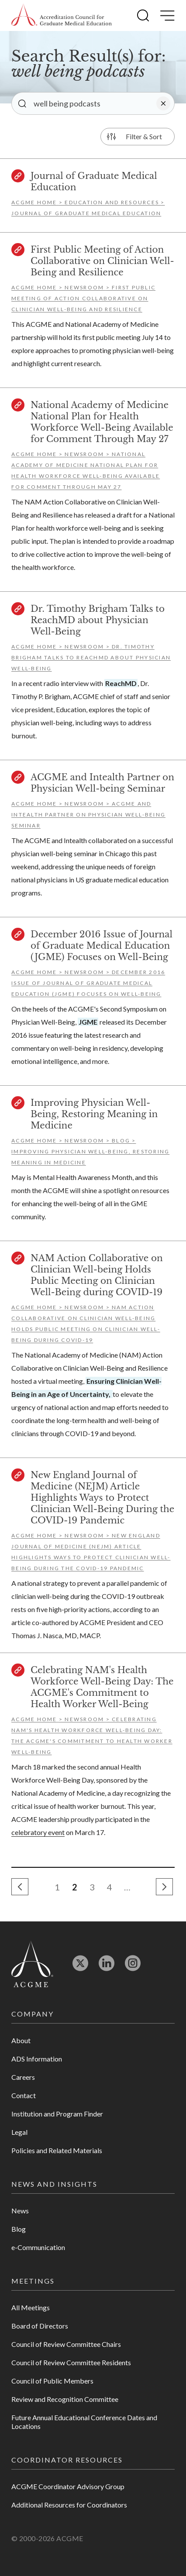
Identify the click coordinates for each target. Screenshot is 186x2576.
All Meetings (30, 2307)
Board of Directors (39, 2326)
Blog (18, 2229)
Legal (19, 2132)
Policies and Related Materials (56, 2150)
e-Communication (38, 2247)
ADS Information (36, 2059)
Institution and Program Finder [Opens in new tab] (57, 2114)
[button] (143, 15)
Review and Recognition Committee (64, 2399)
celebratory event (38, 1832)
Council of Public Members (52, 2381)
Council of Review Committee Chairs (66, 2344)
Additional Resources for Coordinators (69, 2505)
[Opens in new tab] (80, 1967)
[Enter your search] (93, 103)
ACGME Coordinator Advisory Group (67, 2486)
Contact (23, 2095)
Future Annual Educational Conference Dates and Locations (84, 2421)
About (21, 2040)
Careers (23, 2077)
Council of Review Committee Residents (71, 2362)
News (20, 2210)
